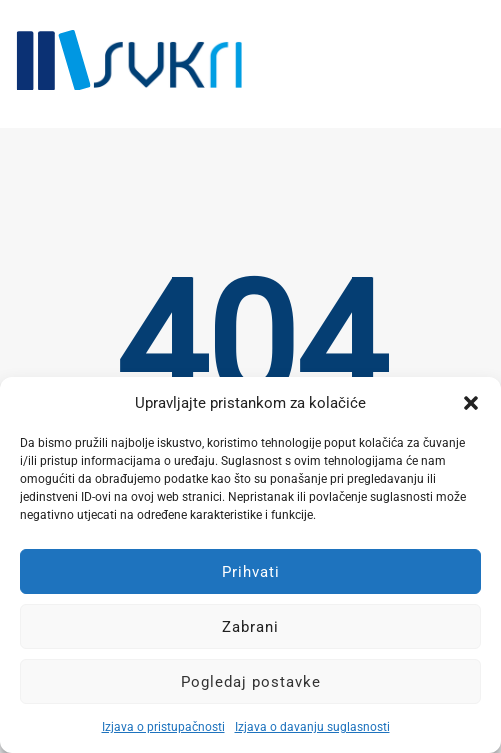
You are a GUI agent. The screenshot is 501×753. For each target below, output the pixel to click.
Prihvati (251, 572)
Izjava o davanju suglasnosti (312, 727)
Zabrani (250, 627)
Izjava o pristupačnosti (163, 727)
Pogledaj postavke (251, 682)
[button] (471, 403)
